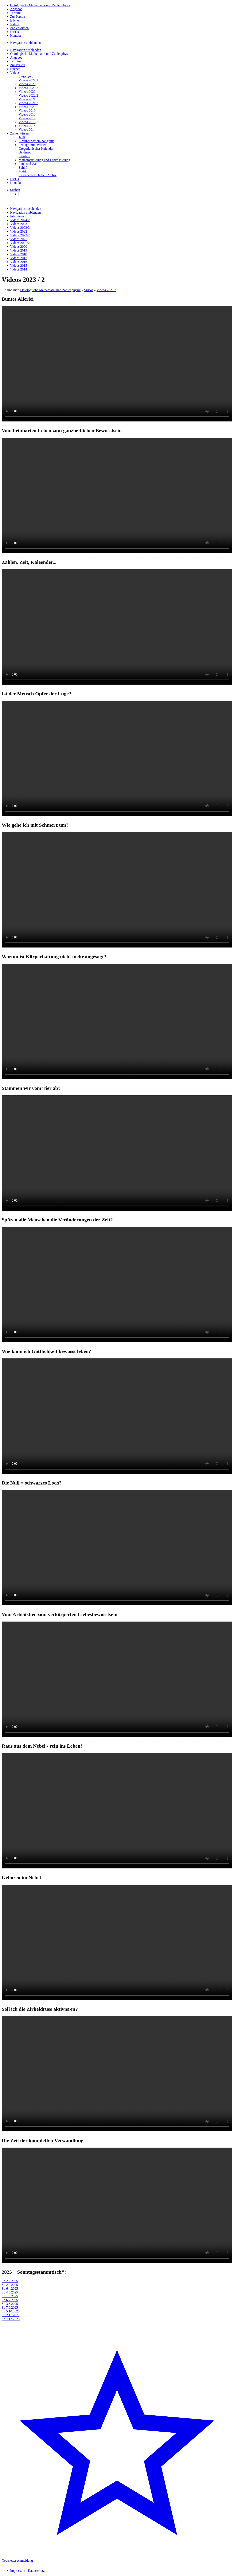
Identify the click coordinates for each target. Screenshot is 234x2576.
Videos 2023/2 (106, 290)
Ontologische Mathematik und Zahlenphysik (50, 290)
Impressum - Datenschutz (27, 2570)
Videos (88, 290)
